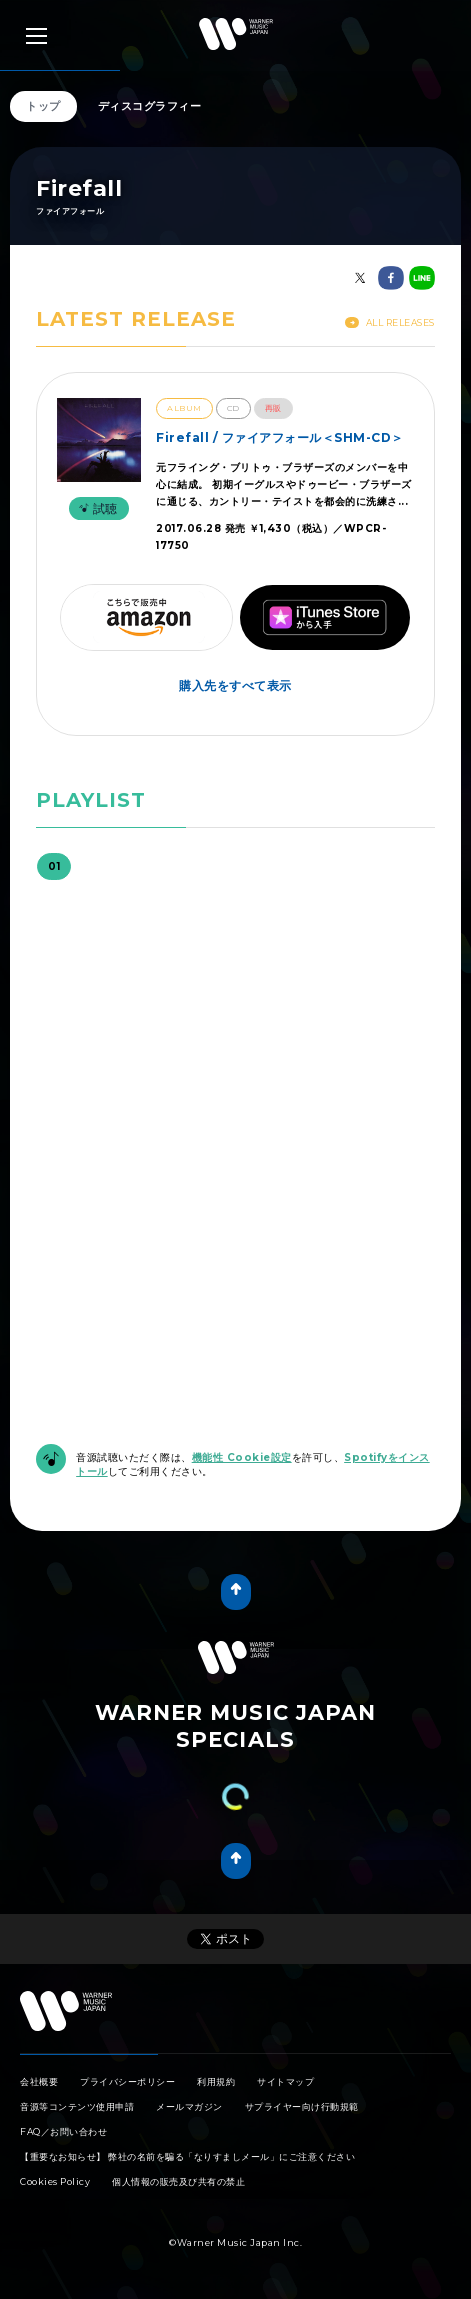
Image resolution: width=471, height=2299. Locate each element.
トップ (43, 106)
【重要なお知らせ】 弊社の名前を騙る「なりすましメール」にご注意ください (187, 2156)
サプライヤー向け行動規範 (302, 2106)
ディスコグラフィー (150, 106)
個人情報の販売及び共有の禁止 (178, 2181)
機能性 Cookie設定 (242, 1457)
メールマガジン (189, 2106)
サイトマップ (285, 2081)
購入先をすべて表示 (235, 685)
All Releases (390, 322)
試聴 (96, 508)
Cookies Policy (55, 2181)
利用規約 (216, 2081)
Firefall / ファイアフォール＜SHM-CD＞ (280, 437)
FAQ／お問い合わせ (63, 2131)
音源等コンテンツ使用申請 (77, 2106)
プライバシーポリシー (127, 2081)
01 (54, 866)
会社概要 (39, 2081)
